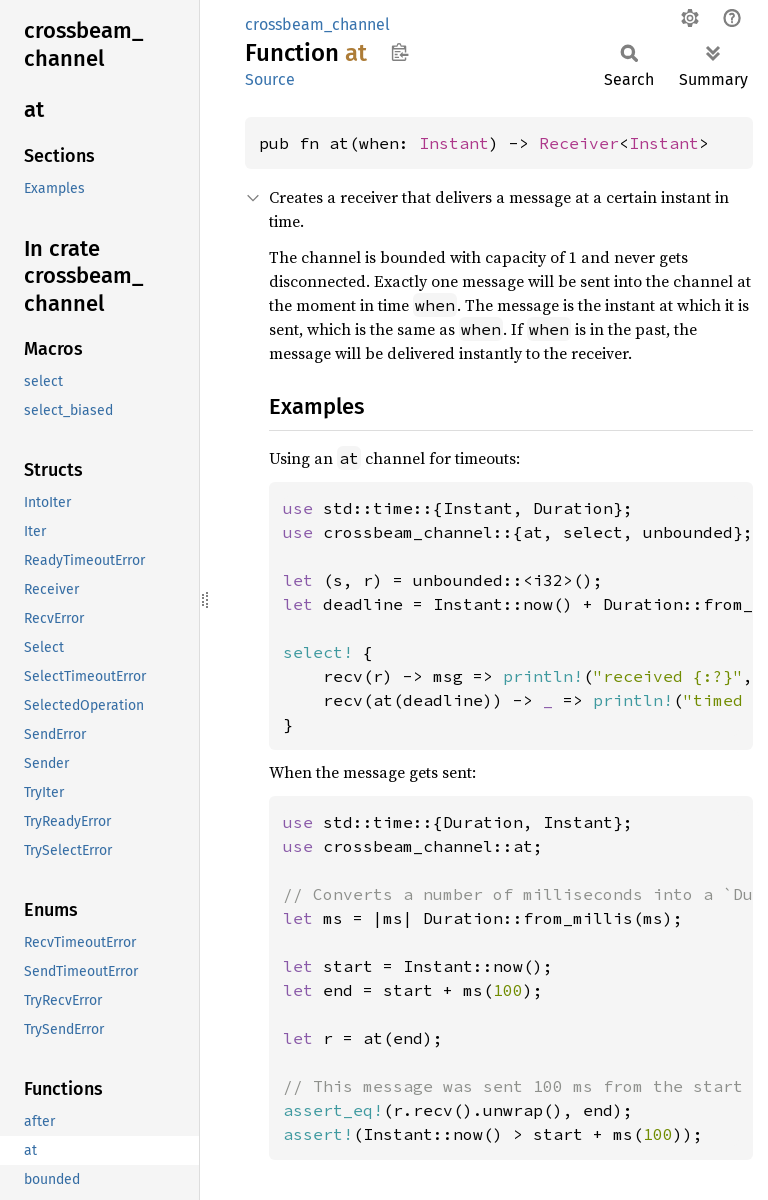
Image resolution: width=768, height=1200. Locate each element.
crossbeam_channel (317, 24)
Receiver (579, 143)
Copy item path (399, 52)
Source (270, 79)
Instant (454, 143)
